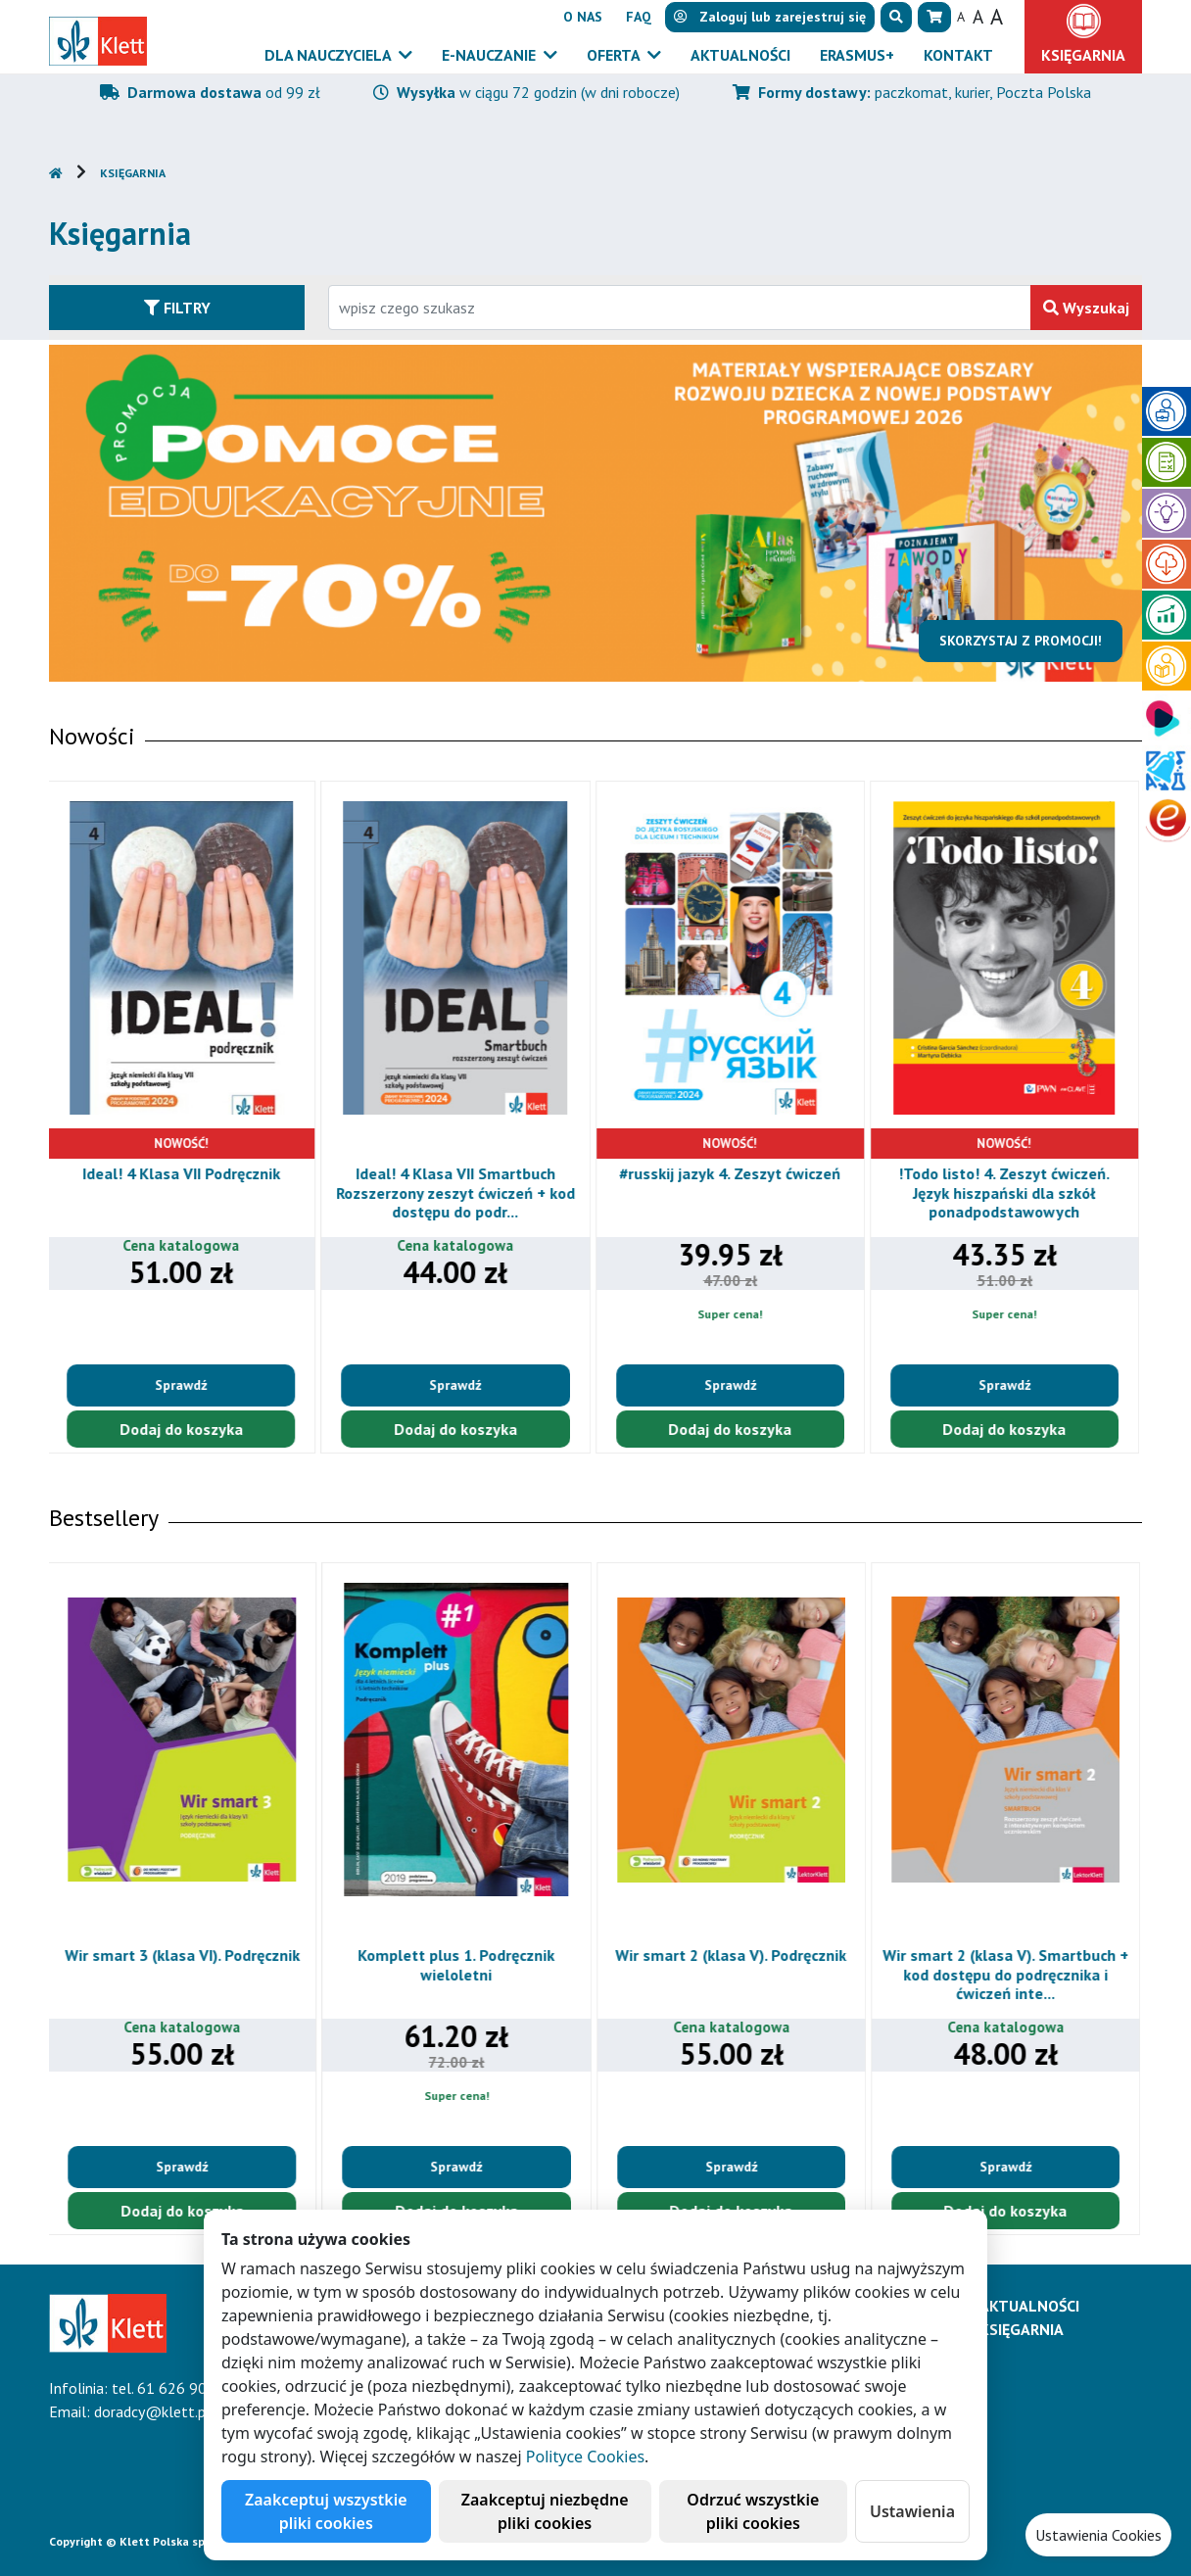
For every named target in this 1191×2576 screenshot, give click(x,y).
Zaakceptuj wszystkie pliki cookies (326, 2511)
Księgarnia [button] (1083, 55)
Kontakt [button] (958, 55)
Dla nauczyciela (329, 55)
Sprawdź (184, 1385)
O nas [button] (582, 16)
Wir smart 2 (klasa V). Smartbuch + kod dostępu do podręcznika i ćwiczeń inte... (1007, 1973)
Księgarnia (133, 173)
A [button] (961, 16)
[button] (896, 17)
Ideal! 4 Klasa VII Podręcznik (184, 1173)
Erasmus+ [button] (857, 55)
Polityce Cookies (585, 2456)
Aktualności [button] (740, 55)
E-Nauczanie (491, 55)
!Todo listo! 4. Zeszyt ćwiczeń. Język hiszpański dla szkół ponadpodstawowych (1007, 1192)
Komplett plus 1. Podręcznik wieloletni (457, 1964)
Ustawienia (912, 2511)
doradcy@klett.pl (152, 2411)
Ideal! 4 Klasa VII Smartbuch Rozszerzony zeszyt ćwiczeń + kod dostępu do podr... (458, 1192)
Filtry (177, 307)
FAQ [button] (638, 16)
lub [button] (770, 16)
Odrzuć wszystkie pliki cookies (753, 2511)
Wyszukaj (1086, 307)
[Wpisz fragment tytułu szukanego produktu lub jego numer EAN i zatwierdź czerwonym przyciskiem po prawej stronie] (679, 307)
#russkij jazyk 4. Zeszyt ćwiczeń (732, 1173)
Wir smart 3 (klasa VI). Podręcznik (184, 1955)
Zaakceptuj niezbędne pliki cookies (545, 2511)
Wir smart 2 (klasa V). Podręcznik (732, 1955)
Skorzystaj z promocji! (1022, 640)
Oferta (615, 55)
